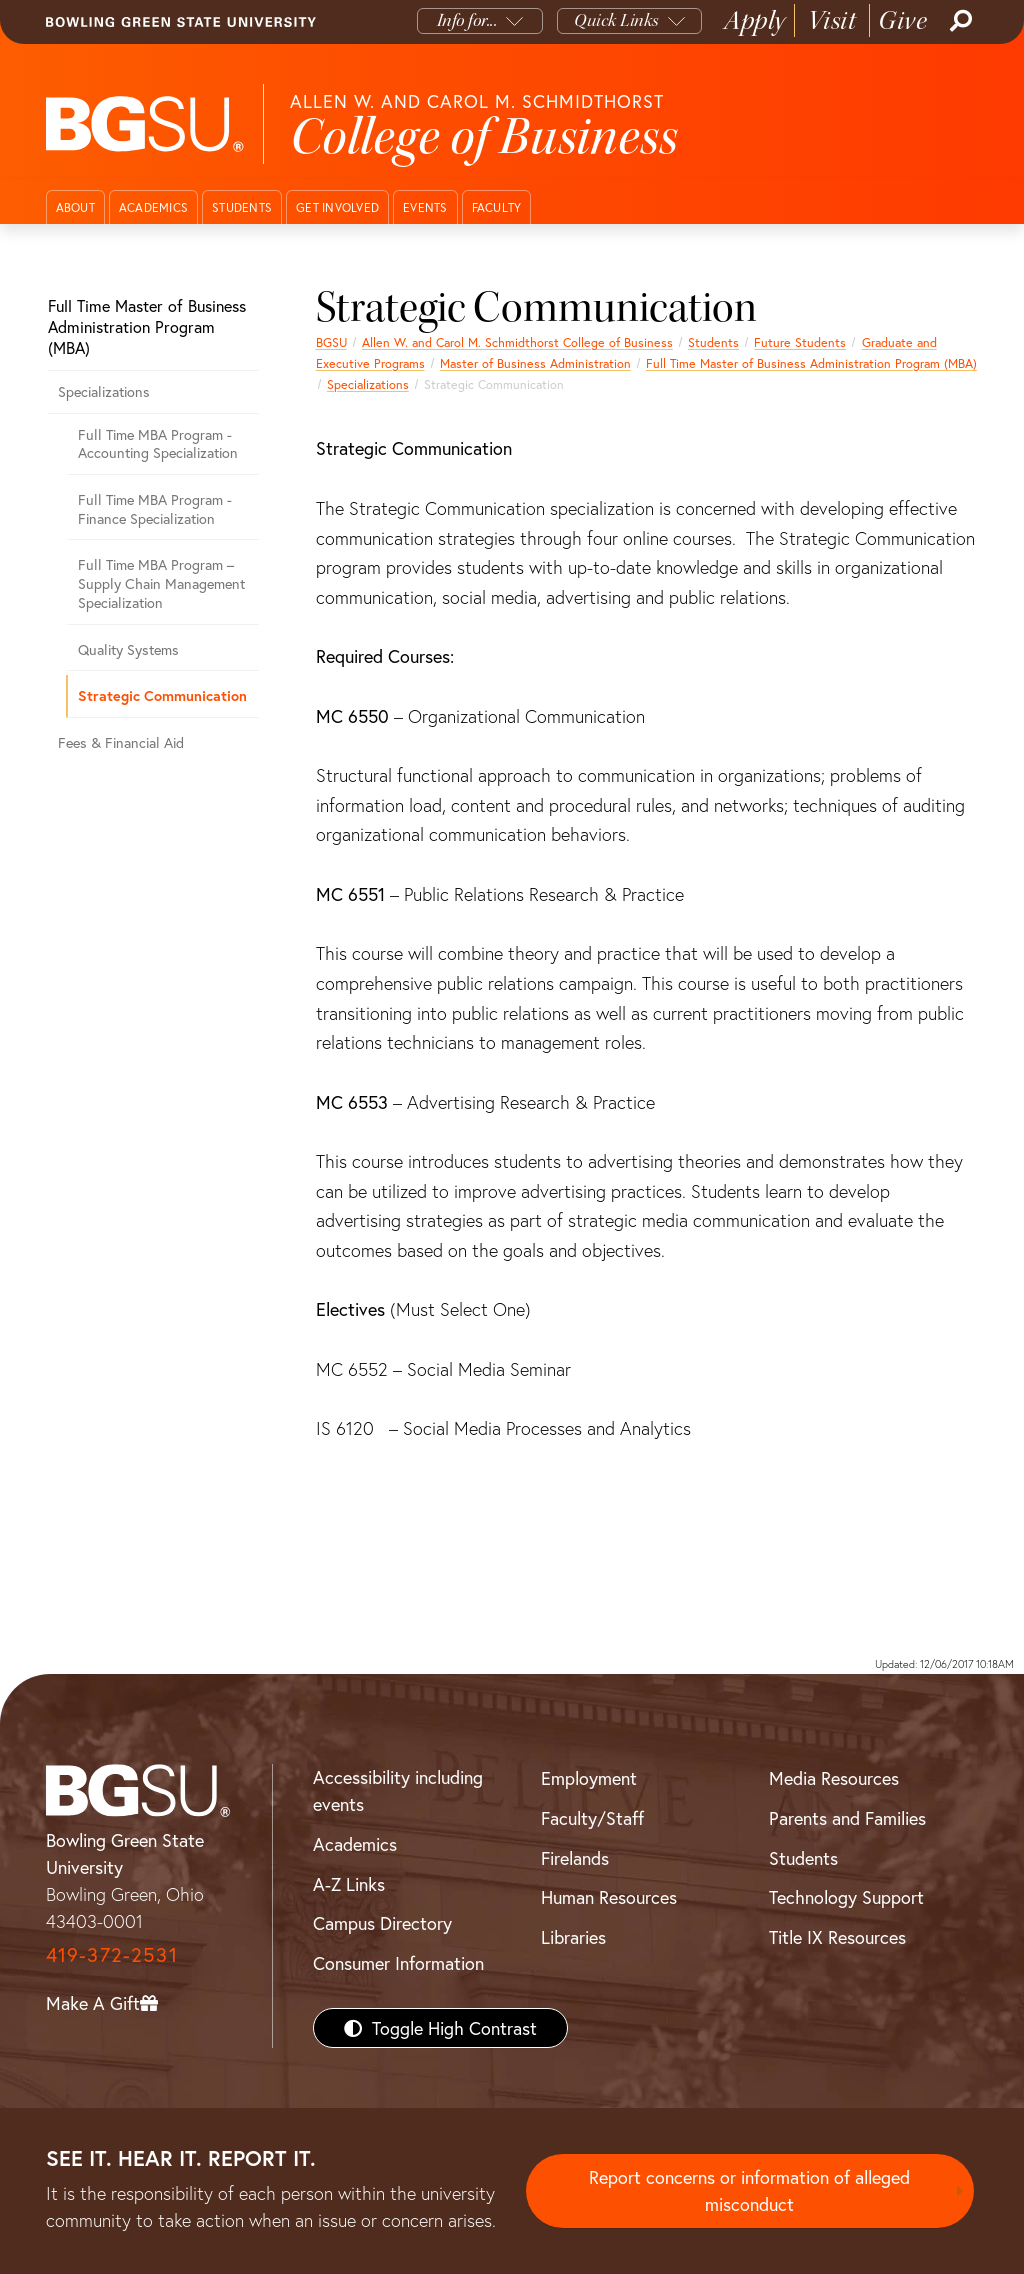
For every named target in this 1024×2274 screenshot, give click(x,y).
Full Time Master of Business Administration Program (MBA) (811, 363)
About (75, 207)
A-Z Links (349, 1884)
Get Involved (337, 207)
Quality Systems (128, 649)
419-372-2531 (112, 1954)
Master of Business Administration (535, 363)
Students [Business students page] (713, 342)
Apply (755, 20)
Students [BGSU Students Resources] (803, 1858)
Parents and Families (847, 1818)
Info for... (467, 20)
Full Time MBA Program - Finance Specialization (155, 509)
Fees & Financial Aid (121, 742)
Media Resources (834, 1778)
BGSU (331, 342)
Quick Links (616, 20)
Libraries (573, 1937)
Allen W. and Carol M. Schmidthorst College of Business (517, 342)
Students (242, 207)
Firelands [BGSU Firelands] (575, 1858)
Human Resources (609, 1897)
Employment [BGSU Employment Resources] (589, 1778)
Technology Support (846, 1897)
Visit (832, 20)
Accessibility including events (398, 1790)
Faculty (497, 207)
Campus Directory (382, 1923)
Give (902, 20)
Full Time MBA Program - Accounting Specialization (158, 444)
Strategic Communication (162, 695)
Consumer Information (398, 1963)
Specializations (368, 384)
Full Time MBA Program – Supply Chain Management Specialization (161, 583)
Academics (153, 207)
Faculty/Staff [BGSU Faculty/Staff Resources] (592, 1818)
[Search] (959, 21)
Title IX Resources (837, 1937)
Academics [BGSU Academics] (355, 1844)
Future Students (800, 342)
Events (425, 207)
